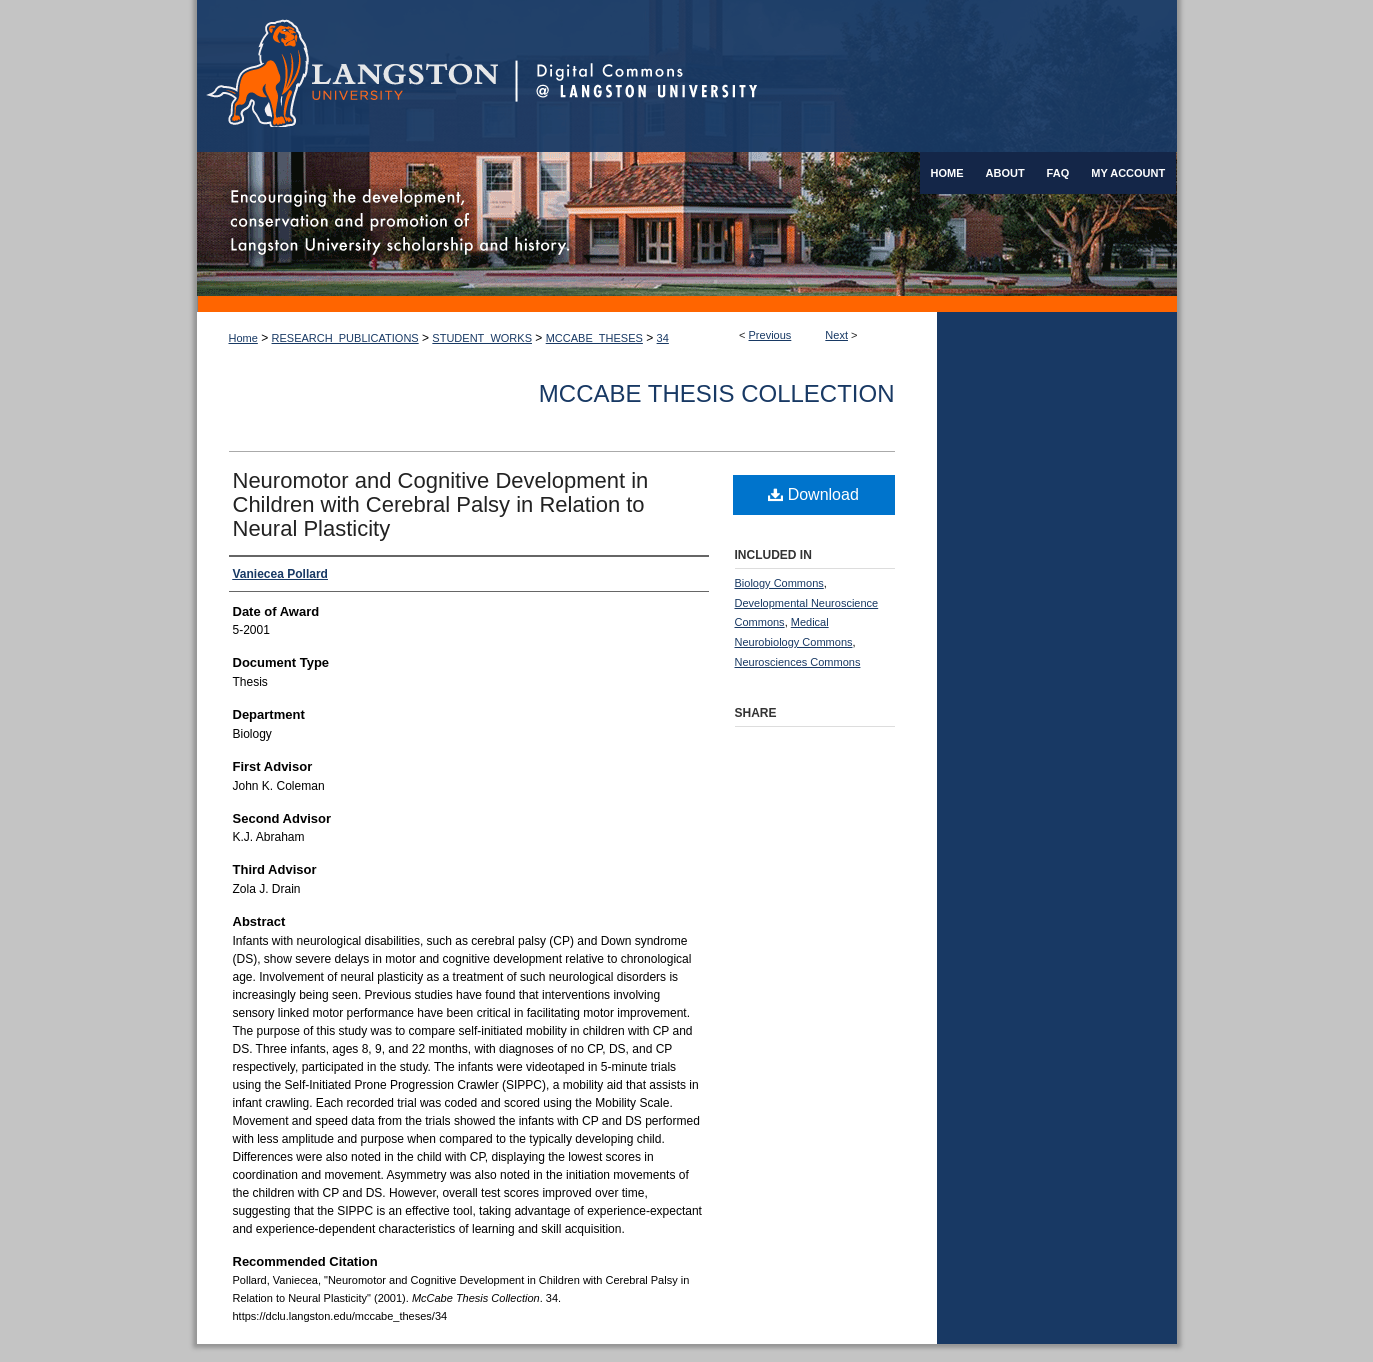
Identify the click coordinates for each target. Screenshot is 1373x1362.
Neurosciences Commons (798, 662)
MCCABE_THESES (594, 338)
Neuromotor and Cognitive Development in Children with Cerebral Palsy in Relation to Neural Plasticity (441, 504)
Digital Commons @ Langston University (846, 76)
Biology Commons (779, 583)
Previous (770, 335)
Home (243, 338)
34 (663, 338)
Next (836, 335)
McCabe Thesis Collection (717, 393)
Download (813, 494)
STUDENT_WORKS (482, 338)
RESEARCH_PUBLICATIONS (345, 338)
